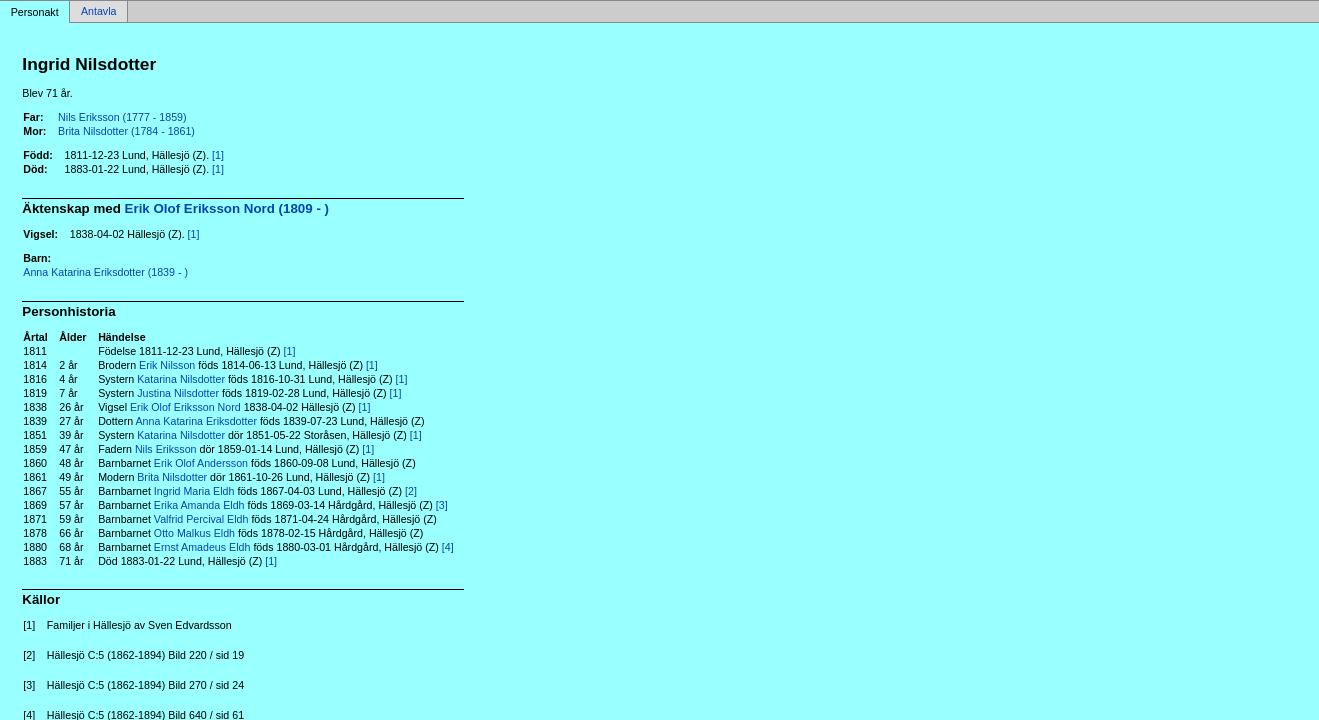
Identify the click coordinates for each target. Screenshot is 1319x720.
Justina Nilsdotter (178, 393)
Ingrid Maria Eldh (194, 491)
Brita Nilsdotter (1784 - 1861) (126, 131)
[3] (442, 505)
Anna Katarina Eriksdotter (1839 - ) (105, 272)
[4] (448, 547)
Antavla (99, 12)
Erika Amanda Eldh (199, 505)
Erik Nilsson (167, 365)
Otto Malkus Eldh (194, 533)
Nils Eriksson (166, 449)
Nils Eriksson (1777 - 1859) (122, 117)
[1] (218, 155)
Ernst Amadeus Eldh (202, 547)
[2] (411, 491)
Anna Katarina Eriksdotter (196, 421)
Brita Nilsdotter (172, 477)
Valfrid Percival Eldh (201, 519)
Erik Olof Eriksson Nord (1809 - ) (227, 208)
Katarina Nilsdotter (181, 379)
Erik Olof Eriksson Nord (185, 407)
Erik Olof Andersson (201, 463)
